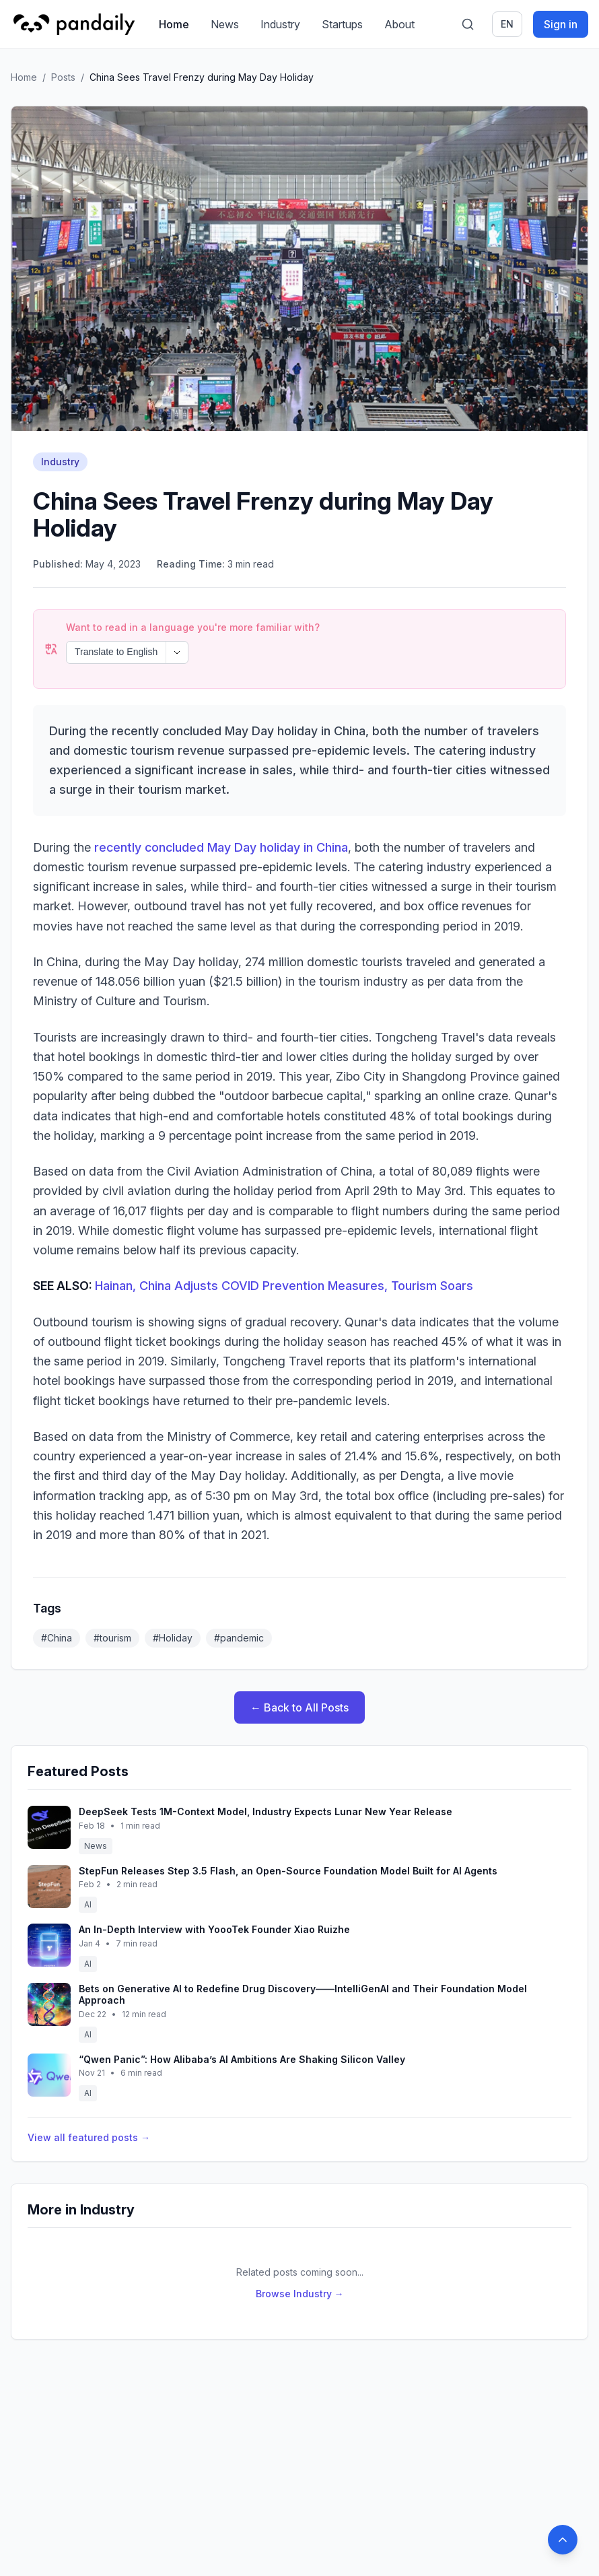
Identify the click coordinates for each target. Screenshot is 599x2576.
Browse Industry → (300, 2293)
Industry (280, 24)
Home (174, 24)
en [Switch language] (507, 24)
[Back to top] (562, 2539)
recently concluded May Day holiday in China (221, 847)
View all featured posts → (89, 2137)
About (399, 24)
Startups (342, 24)
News (225, 24)
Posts (63, 77)
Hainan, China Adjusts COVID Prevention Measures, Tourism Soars (284, 1286)
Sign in (560, 24)
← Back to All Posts (299, 1707)
